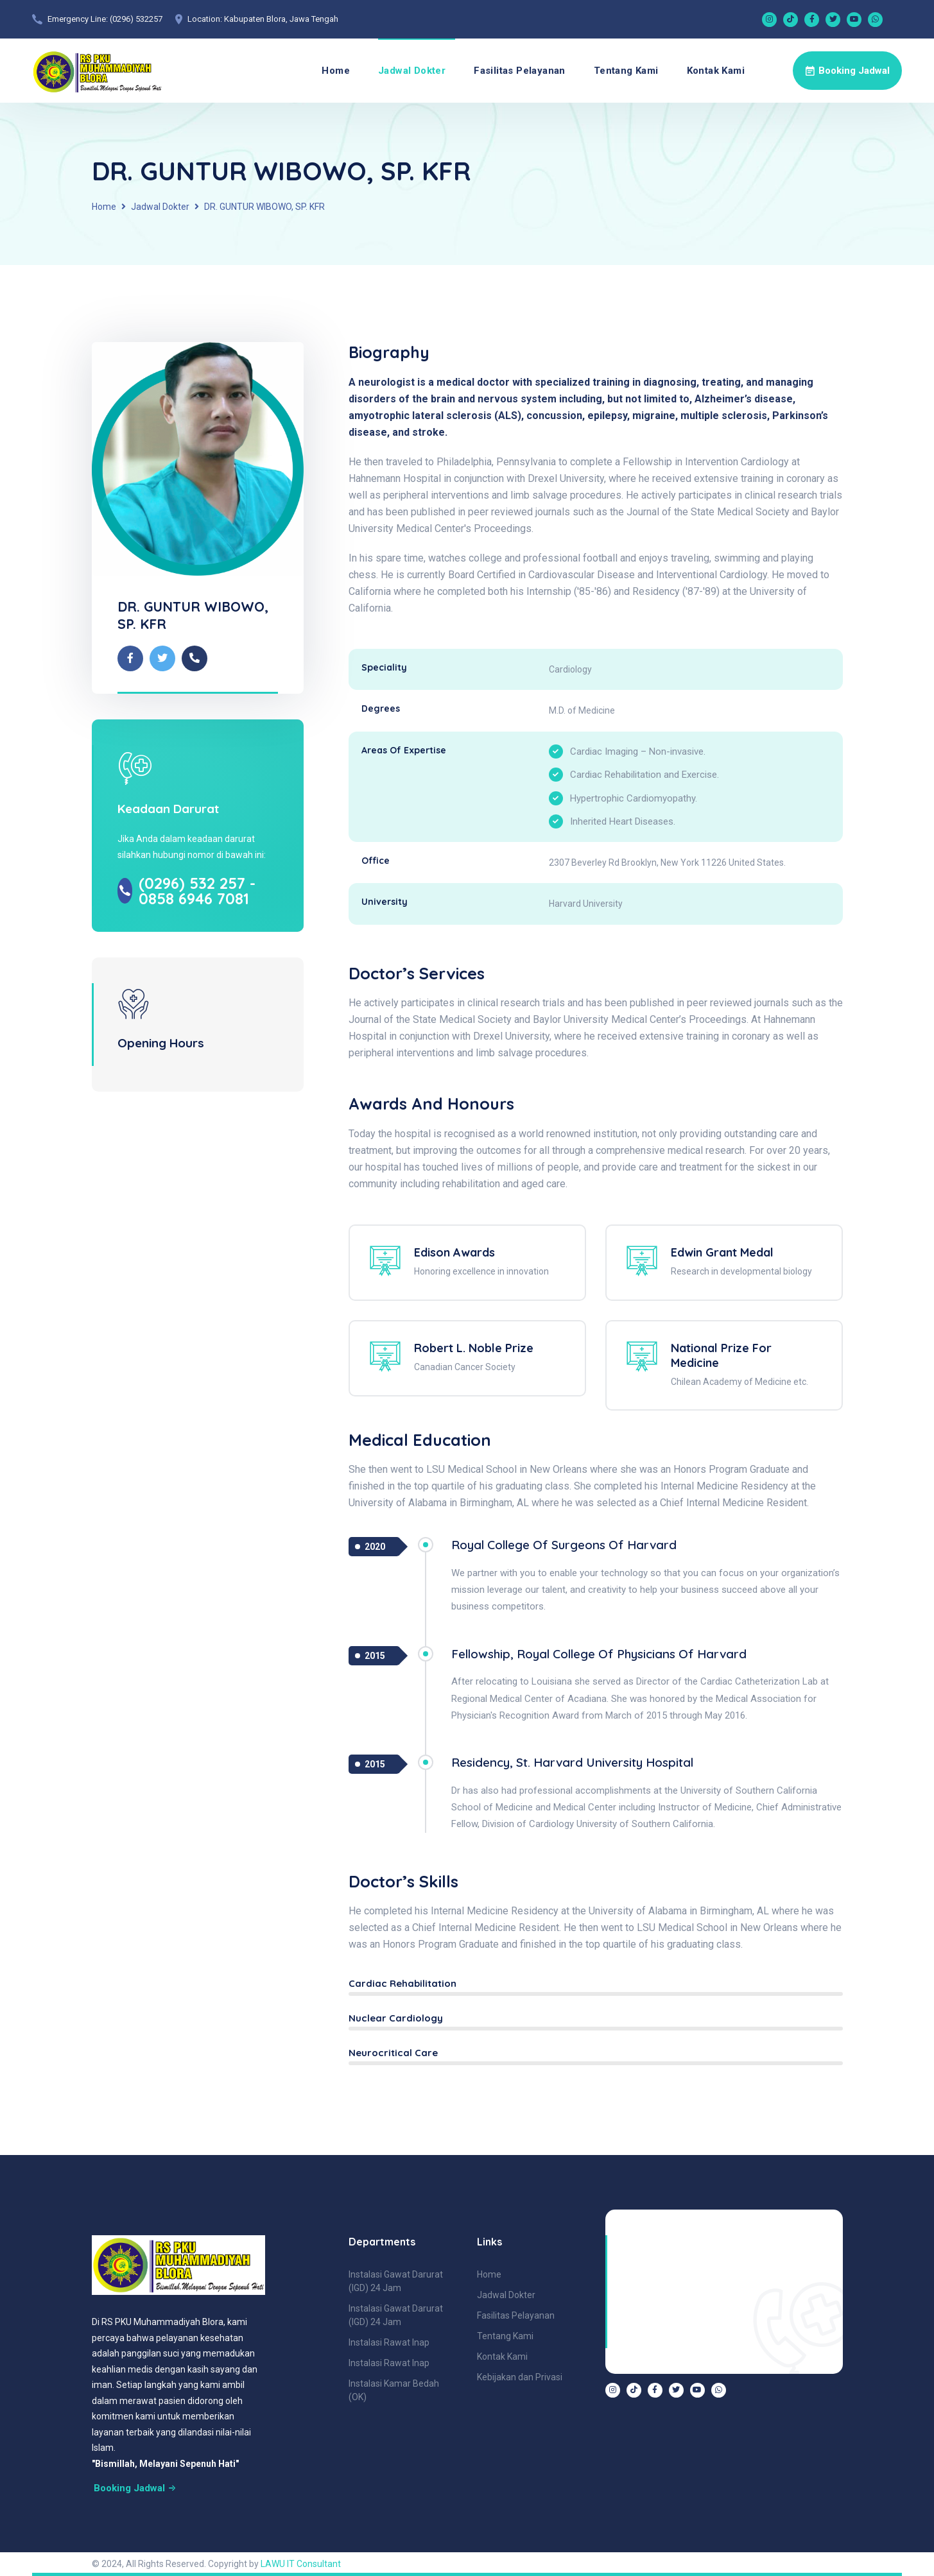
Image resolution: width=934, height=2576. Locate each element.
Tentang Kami (626, 70)
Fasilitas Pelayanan (520, 70)
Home (336, 70)
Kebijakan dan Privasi (519, 2377)
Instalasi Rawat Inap (389, 2342)
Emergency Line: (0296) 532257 (105, 19)
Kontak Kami (716, 70)
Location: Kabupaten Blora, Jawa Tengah (262, 19)
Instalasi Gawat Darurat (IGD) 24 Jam (396, 2281)
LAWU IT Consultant (301, 2564)
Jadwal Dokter (411, 70)
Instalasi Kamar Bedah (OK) (394, 2390)
